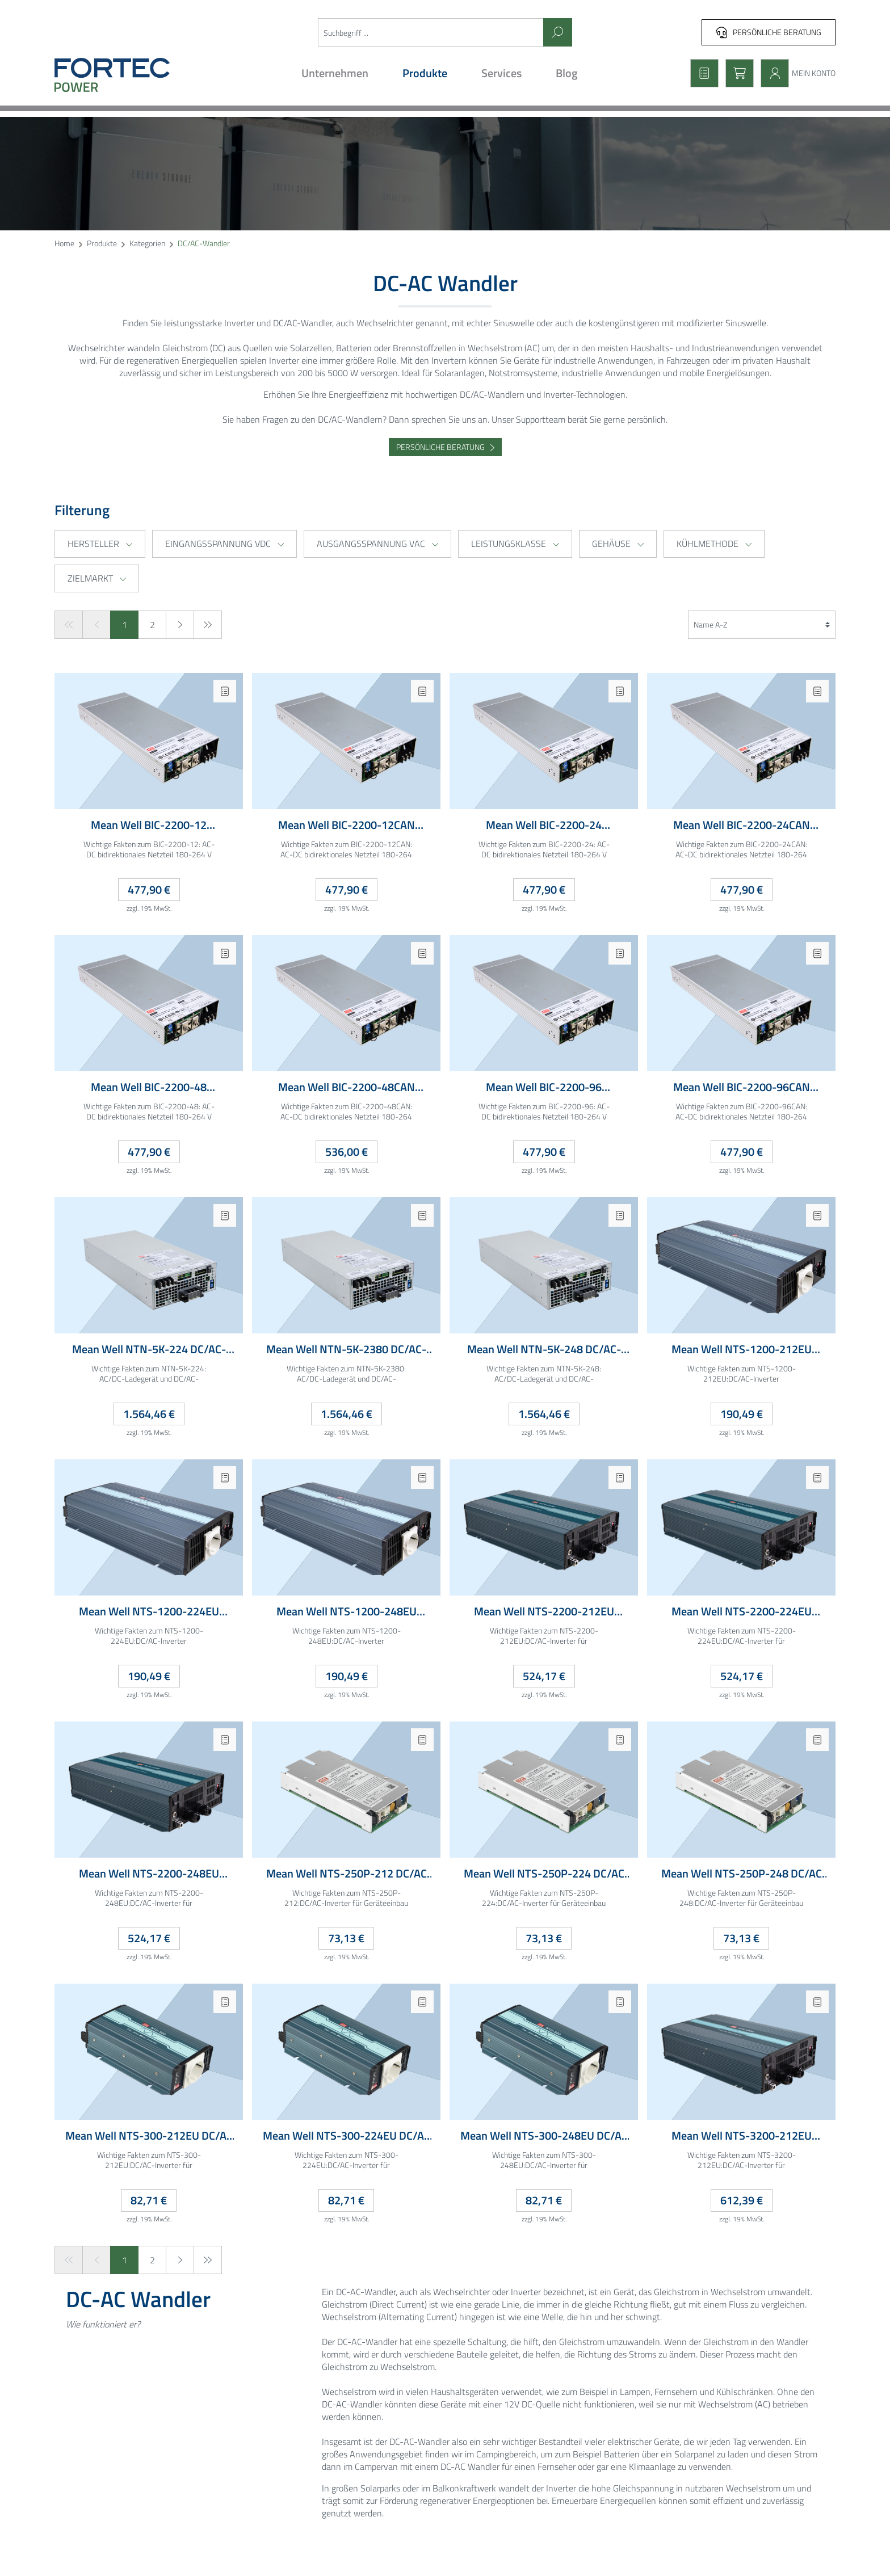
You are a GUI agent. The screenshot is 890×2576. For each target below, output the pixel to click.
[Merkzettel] (701, 73)
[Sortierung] (762, 625)
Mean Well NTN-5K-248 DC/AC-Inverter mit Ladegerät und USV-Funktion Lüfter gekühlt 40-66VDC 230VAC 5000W (543, 1349)
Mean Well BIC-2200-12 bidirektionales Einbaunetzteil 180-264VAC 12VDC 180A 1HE (149, 825)
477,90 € (149, 889)
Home (64, 243)
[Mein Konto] (795, 73)
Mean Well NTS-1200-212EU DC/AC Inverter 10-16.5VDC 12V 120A (741, 1349)
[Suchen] (557, 32)
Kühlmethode (714, 543)
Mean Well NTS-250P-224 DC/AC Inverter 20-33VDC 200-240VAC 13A (544, 1874)
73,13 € (346, 1938)
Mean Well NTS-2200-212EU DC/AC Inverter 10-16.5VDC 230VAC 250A (544, 1612)
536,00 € (346, 1151)
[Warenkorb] (736, 73)
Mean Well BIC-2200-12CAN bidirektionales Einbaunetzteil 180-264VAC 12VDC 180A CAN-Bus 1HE (346, 825)
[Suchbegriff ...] (431, 32)
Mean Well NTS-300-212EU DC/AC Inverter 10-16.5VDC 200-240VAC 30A (149, 2136)
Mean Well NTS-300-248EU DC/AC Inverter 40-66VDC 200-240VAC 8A (543, 2136)
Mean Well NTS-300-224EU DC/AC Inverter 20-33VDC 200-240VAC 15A (346, 2136)
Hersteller (100, 543)
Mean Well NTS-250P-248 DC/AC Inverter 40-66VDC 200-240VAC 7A (741, 1874)
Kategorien (147, 243)
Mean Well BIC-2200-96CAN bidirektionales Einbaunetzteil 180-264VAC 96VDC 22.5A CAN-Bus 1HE (741, 1087)
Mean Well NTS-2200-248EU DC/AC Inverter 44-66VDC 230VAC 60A (149, 1874)
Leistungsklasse (515, 543)
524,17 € (544, 1676)
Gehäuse (618, 543)
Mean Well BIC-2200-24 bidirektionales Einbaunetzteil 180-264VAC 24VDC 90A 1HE (544, 825)
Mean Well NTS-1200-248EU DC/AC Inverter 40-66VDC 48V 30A (346, 1612)
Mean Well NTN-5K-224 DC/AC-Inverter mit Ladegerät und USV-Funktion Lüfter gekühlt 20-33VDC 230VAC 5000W (148, 1349)
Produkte (102, 243)
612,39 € (741, 2200)
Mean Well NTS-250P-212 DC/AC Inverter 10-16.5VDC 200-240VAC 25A (346, 1874)
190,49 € (741, 1413)
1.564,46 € (149, 1413)
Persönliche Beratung (768, 32)
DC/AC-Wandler (204, 243)
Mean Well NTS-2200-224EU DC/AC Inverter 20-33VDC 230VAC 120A (742, 1612)
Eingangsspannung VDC (224, 543)
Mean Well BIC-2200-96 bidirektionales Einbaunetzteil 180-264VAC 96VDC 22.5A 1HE (544, 1087)
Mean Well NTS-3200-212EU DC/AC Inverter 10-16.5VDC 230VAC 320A (741, 2136)
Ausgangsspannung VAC (377, 543)
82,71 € (149, 2200)
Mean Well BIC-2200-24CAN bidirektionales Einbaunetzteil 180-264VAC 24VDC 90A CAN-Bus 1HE (741, 825)
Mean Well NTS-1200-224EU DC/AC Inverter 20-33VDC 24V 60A (148, 1612)
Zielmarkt (97, 578)
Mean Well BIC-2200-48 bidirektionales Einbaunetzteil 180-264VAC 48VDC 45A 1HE (149, 1087)
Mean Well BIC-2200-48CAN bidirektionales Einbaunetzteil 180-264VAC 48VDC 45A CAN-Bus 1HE (346, 1087)
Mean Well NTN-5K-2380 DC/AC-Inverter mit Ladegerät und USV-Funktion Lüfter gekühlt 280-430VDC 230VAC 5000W (346, 1349)
